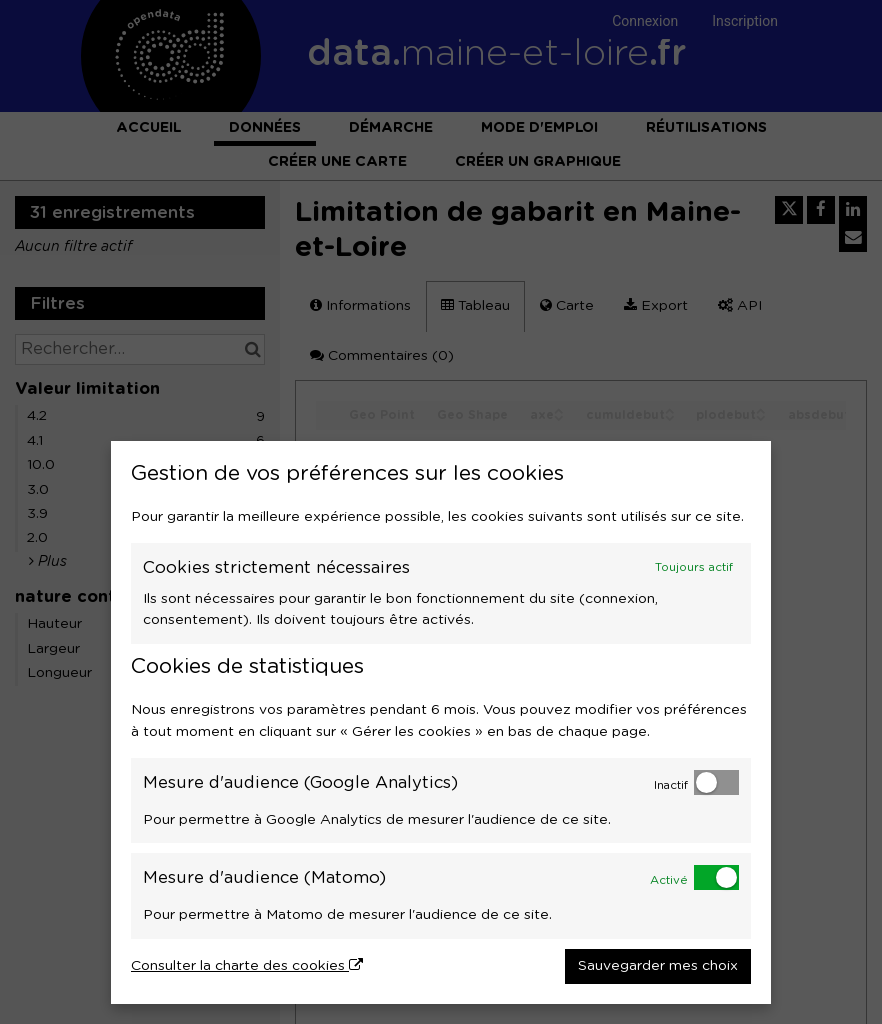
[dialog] (441, 722)
